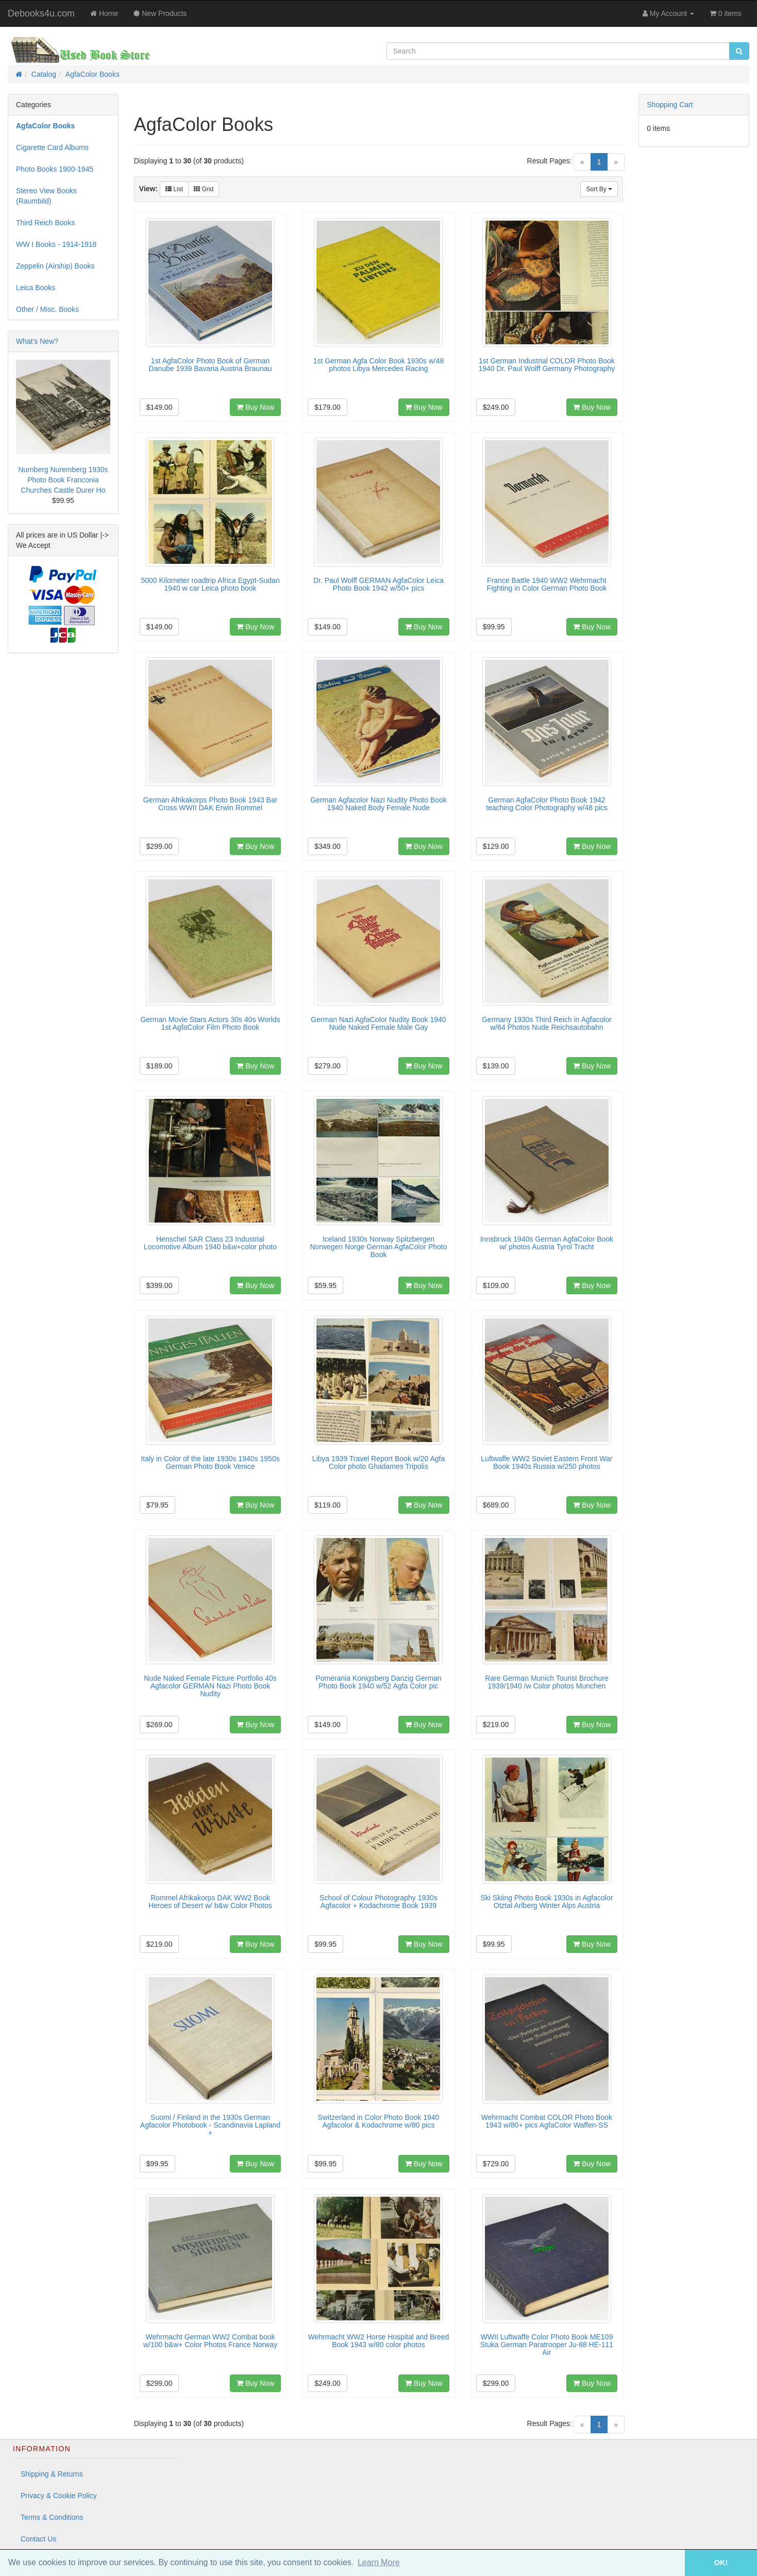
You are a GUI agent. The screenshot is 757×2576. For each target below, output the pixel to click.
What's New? (37, 341)
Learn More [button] (379, 2562)
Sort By (599, 189)
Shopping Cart (670, 105)
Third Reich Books (45, 223)
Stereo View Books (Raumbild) (46, 196)
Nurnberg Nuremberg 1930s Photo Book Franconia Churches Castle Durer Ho (63, 479)
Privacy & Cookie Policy (59, 2495)
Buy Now (255, 407)
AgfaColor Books (92, 74)
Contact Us (38, 2539)
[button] (670, 2563)
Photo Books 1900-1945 (54, 169)
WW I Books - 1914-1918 (56, 244)
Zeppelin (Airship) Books (55, 266)
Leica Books (35, 287)
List (174, 189)
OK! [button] (721, 2562)
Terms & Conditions (52, 2517)
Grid (203, 189)
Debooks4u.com (41, 13)
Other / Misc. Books (47, 309)
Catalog (43, 74)
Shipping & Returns (52, 2474)
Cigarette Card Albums (52, 147)
